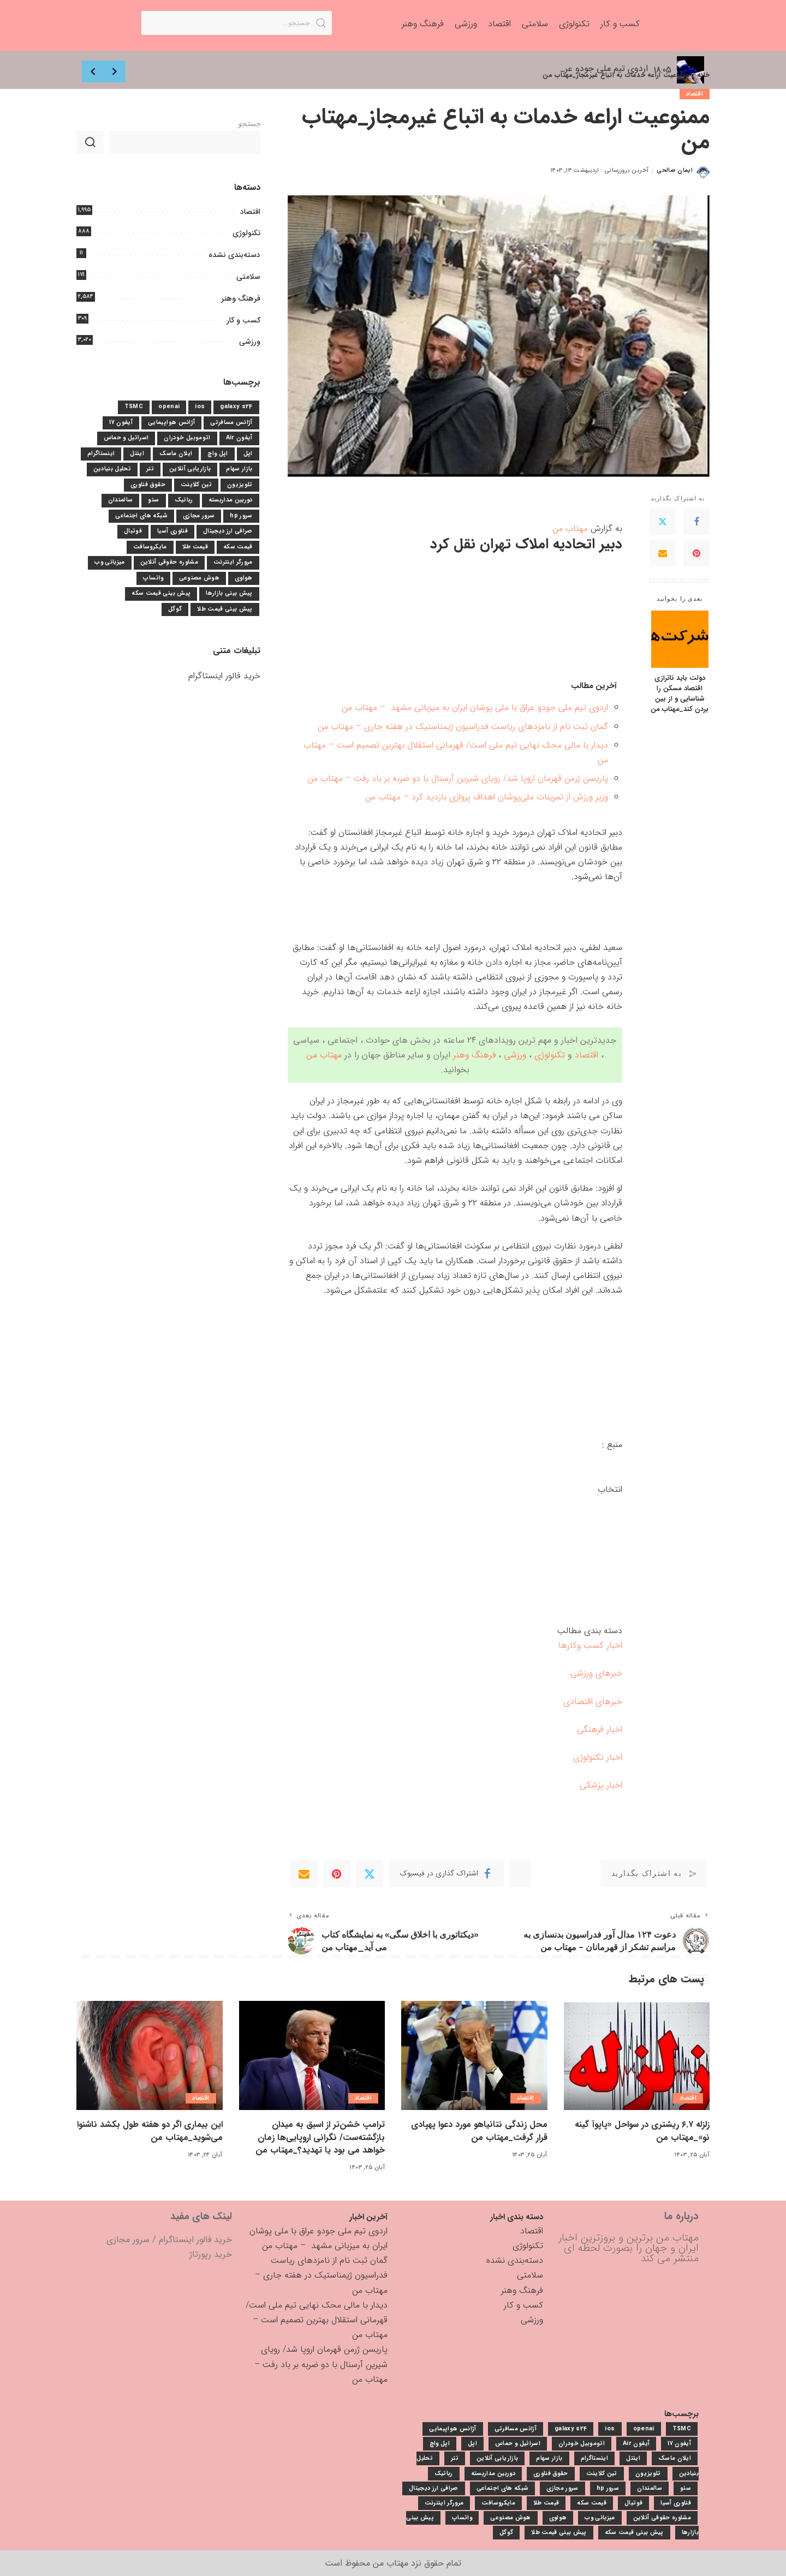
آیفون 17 (121, 422)
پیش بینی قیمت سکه (161, 593)
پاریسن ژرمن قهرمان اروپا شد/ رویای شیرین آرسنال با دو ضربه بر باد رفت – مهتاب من (457, 778)
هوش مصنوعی (199, 578)
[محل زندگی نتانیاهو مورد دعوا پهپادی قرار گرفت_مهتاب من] (474, 2056)
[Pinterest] (696, 553)
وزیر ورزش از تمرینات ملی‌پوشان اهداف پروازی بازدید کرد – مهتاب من (486, 797)
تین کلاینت (196, 484)
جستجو (249, 124)
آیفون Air (239, 438)
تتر (150, 469)
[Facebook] (696, 522)
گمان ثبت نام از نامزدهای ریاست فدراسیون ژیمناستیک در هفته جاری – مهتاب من (463, 726)
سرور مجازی (199, 516)
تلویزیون (240, 484)
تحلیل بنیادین (112, 469)
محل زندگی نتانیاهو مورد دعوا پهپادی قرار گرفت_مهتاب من (480, 2131)
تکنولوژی (550, 1055)
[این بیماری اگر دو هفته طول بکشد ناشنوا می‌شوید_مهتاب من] (149, 2056)
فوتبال (133, 531)
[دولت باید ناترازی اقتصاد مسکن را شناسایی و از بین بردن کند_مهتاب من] (679, 639)
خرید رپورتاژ (210, 2254)
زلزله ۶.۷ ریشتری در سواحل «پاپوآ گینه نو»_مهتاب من (642, 2131)
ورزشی (515, 1055)
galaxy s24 (236, 406)
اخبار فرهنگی (599, 1729)
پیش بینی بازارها (229, 593)
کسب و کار (243, 320)
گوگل (175, 609)
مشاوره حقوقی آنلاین (169, 562)
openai (169, 406)
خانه (703, 75)
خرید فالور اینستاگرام (224, 676)
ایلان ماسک (175, 453)
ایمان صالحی (675, 170)
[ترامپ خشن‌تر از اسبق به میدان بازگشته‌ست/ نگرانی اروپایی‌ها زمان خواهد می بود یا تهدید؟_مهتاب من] (312, 2056)
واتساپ (153, 578)
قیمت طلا (195, 547)
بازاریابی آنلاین (190, 469)
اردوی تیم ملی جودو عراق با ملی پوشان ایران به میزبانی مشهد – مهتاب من (475, 707)
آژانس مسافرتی (231, 422)
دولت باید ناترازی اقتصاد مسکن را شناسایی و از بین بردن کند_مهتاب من (679, 694)
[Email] (663, 553)
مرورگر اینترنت (233, 562)
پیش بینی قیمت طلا (225, 609)
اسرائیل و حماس (126, 438)
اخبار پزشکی (601, 1785)
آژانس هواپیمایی (171, 422)
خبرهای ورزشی (596, 1673)
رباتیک (184, 500)
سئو (153, 500)
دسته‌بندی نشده (234, 255)
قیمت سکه (238, 547)
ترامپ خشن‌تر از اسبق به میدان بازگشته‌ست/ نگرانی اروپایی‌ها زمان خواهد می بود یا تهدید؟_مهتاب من (321, 2137)
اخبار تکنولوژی (597, 1757)
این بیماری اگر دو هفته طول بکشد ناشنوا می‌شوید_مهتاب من (150, 2131)
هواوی (244, 578)
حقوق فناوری (147, 484)
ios (200, 406)
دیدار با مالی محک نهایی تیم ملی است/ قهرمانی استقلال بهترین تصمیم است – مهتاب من (317, 2319)
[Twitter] (663, 522)
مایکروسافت (149, 547)
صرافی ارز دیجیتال (228, 531)
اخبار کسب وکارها (590, 1645)
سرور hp (241, 516)
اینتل (137, 453)
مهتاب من (570, 528)
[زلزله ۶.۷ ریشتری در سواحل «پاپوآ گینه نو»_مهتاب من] (637, 2056)
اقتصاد (694, 94)
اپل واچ (217, 453)
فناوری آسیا (172, 531)
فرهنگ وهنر (473, 1055)
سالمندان (120, 500)
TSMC (133, 406)
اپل (248, 453)
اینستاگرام (101, 453)
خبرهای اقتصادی (592, 1701)
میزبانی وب (109, 562)
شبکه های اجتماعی (141, 516)
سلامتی (248, 277)
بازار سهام (239, 469)
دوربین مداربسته (231, 500)
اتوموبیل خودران (187, 438)
